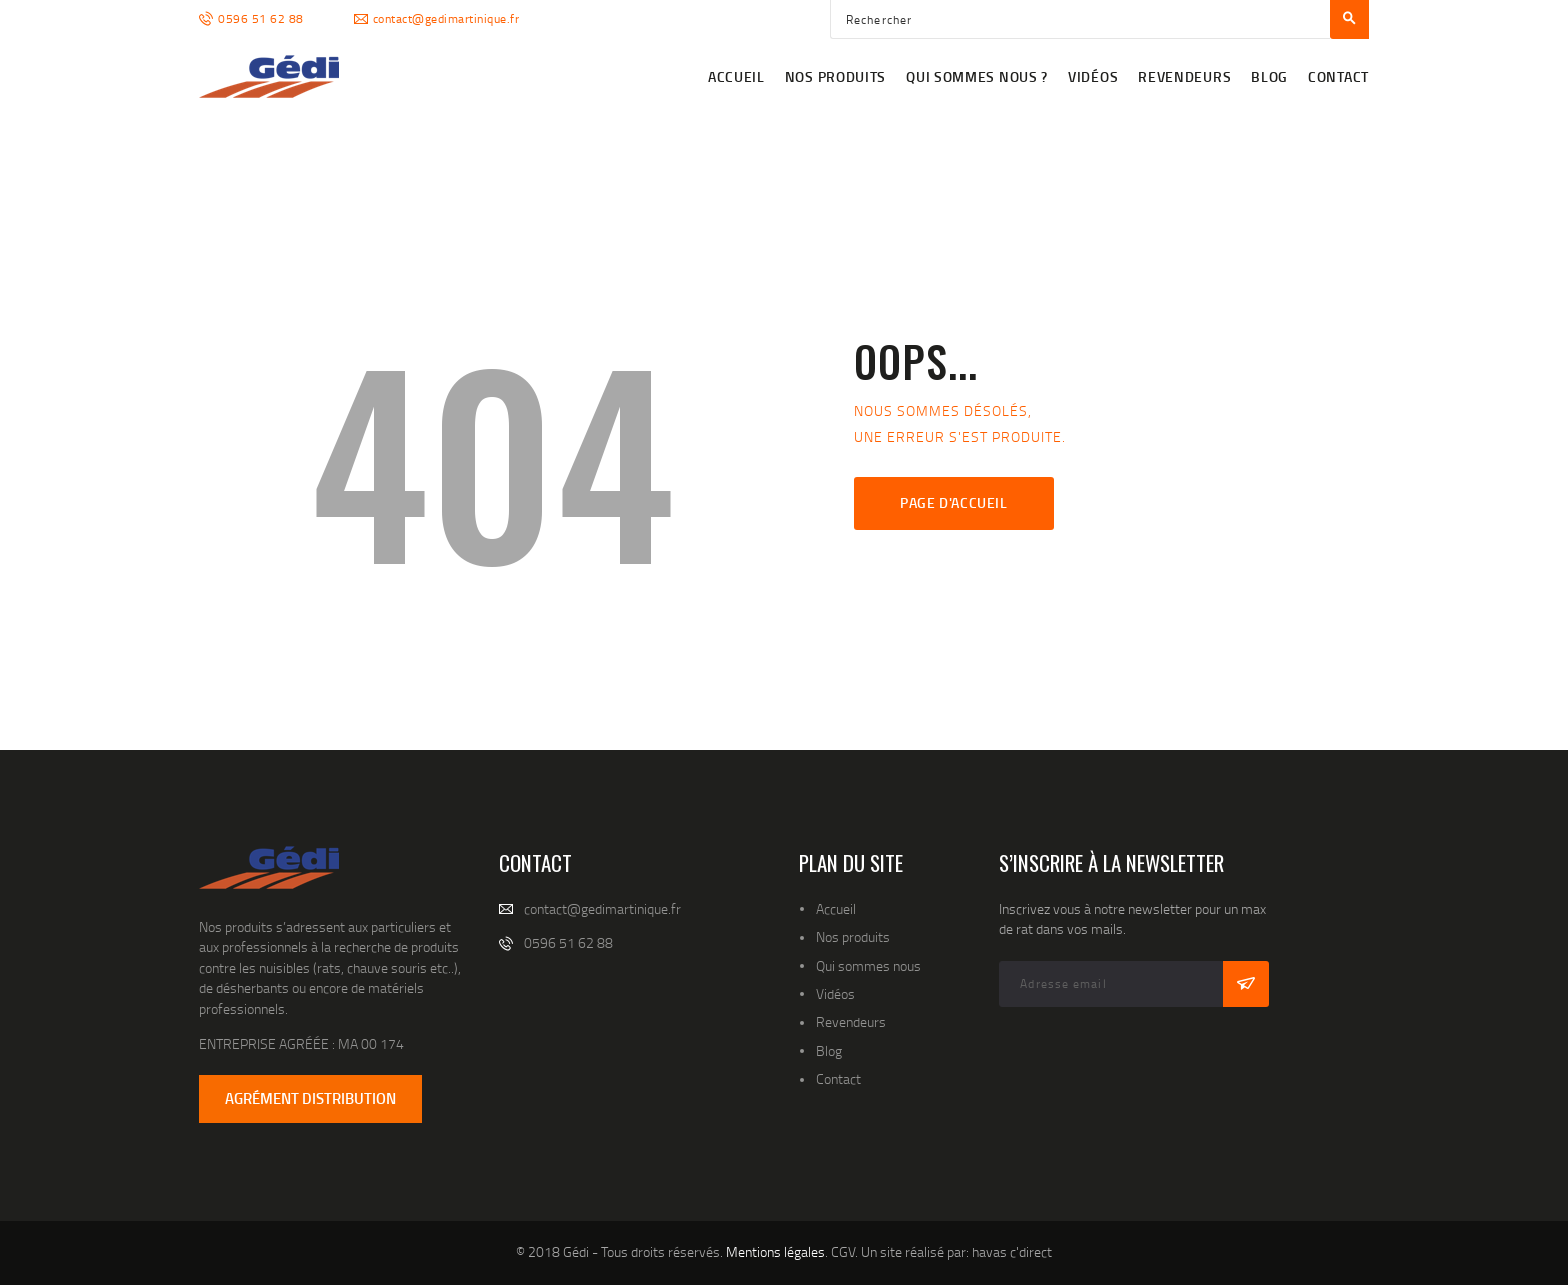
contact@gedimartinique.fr (602, 908)
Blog (829, 1050)
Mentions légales (775, 1251)
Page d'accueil (953, 502)
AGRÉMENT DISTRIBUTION (310, 1098)
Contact (838, 1078)
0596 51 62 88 (568, 942)
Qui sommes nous (868, 965)
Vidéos (835, 993)
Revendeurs (851, 1021)
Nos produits (853, 936)
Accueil (836, 908)
